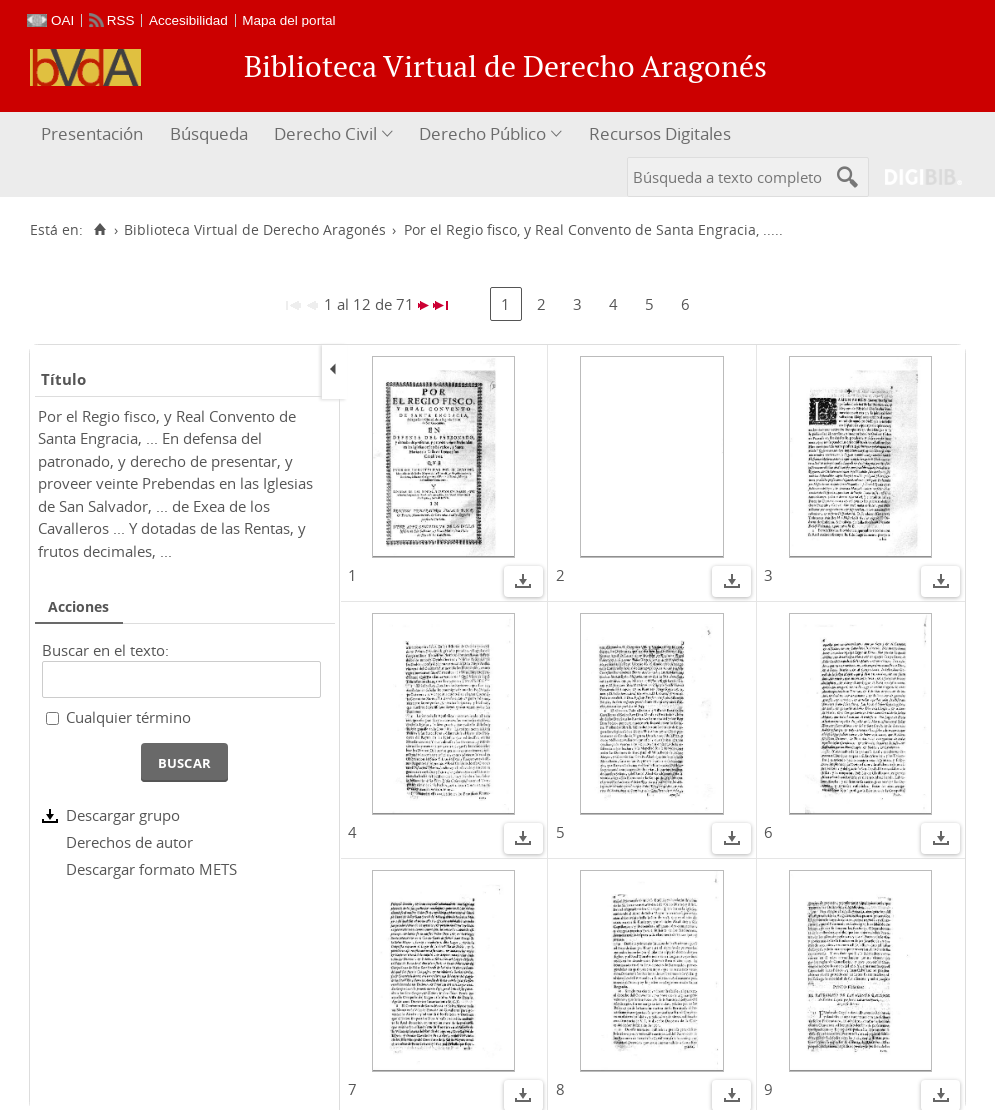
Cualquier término (128, 717)
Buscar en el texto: (105, 650)
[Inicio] (99, 230)
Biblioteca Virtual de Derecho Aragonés (255, 230)
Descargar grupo (123, 815)
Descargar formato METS (151, 869)
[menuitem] (94, 134)
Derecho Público (482, 133)
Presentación (92, 133)
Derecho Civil (325, 133)
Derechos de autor (129, 842)
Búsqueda (209, 133)
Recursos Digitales (660, 133)
